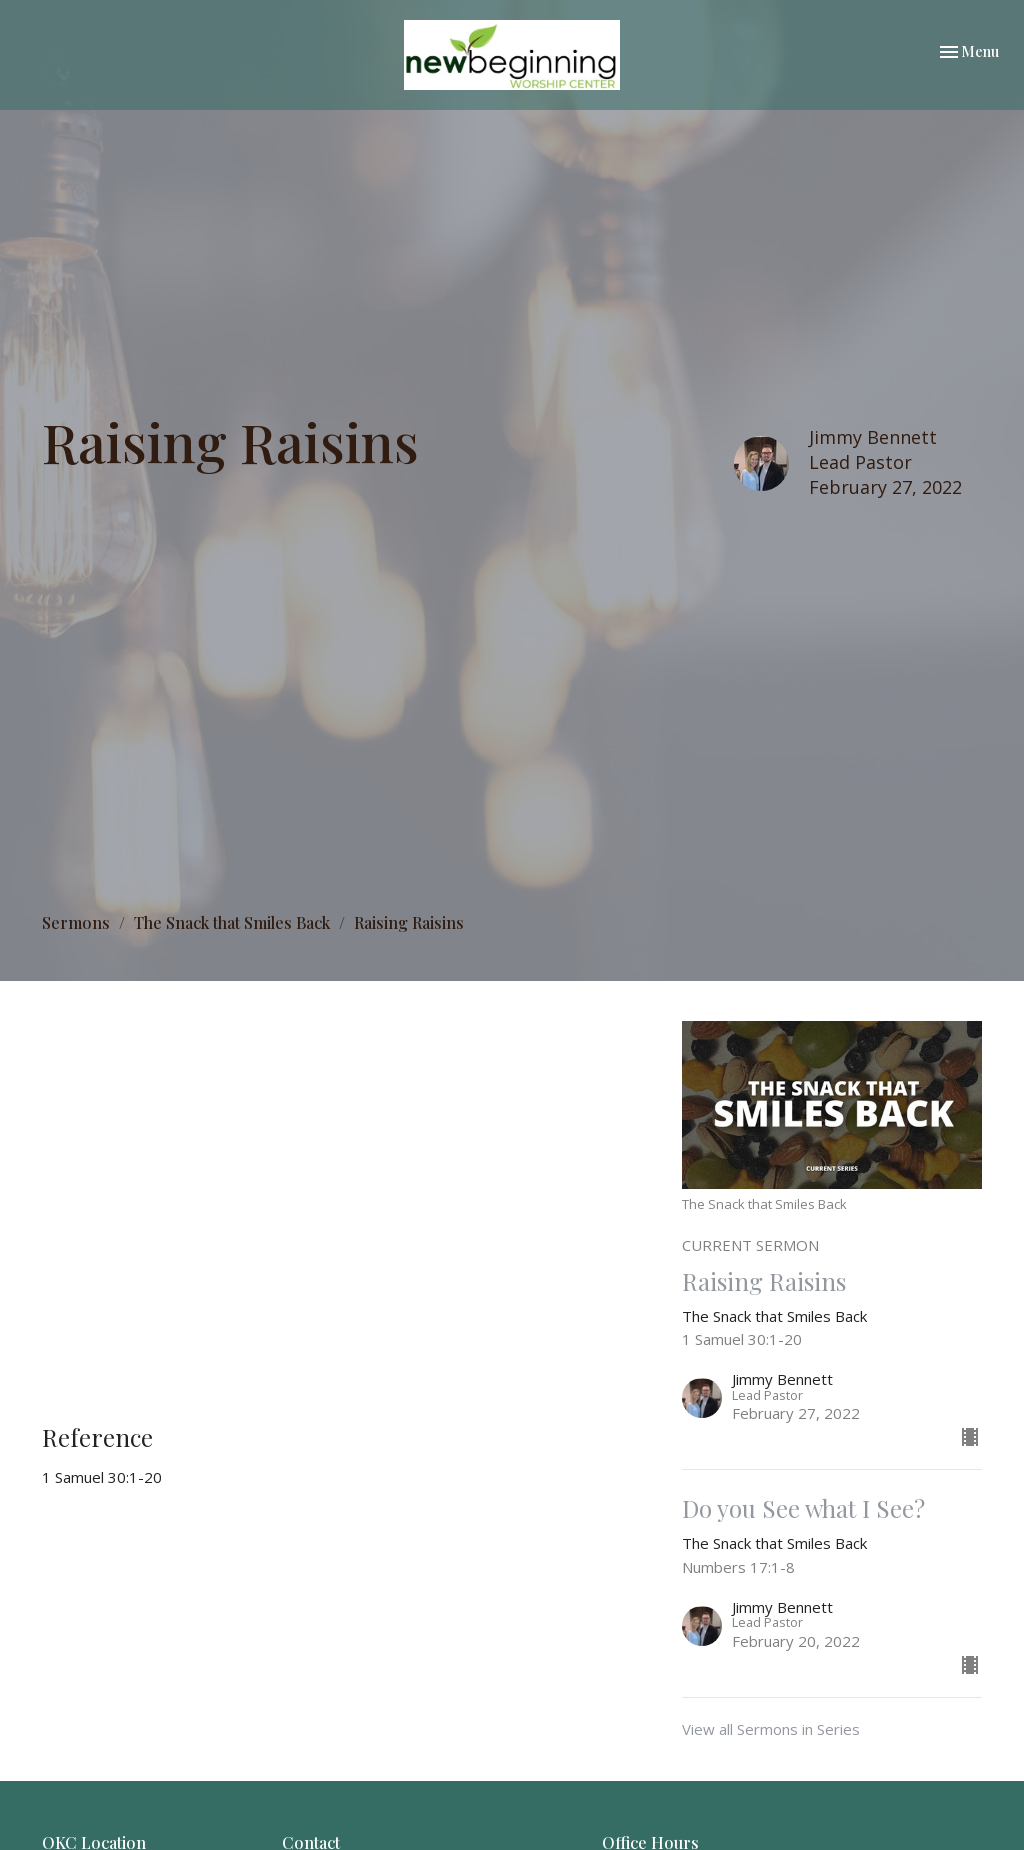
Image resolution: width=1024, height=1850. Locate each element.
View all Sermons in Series (771, 1729)
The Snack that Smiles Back (232, 922)
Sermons (76, 922)
